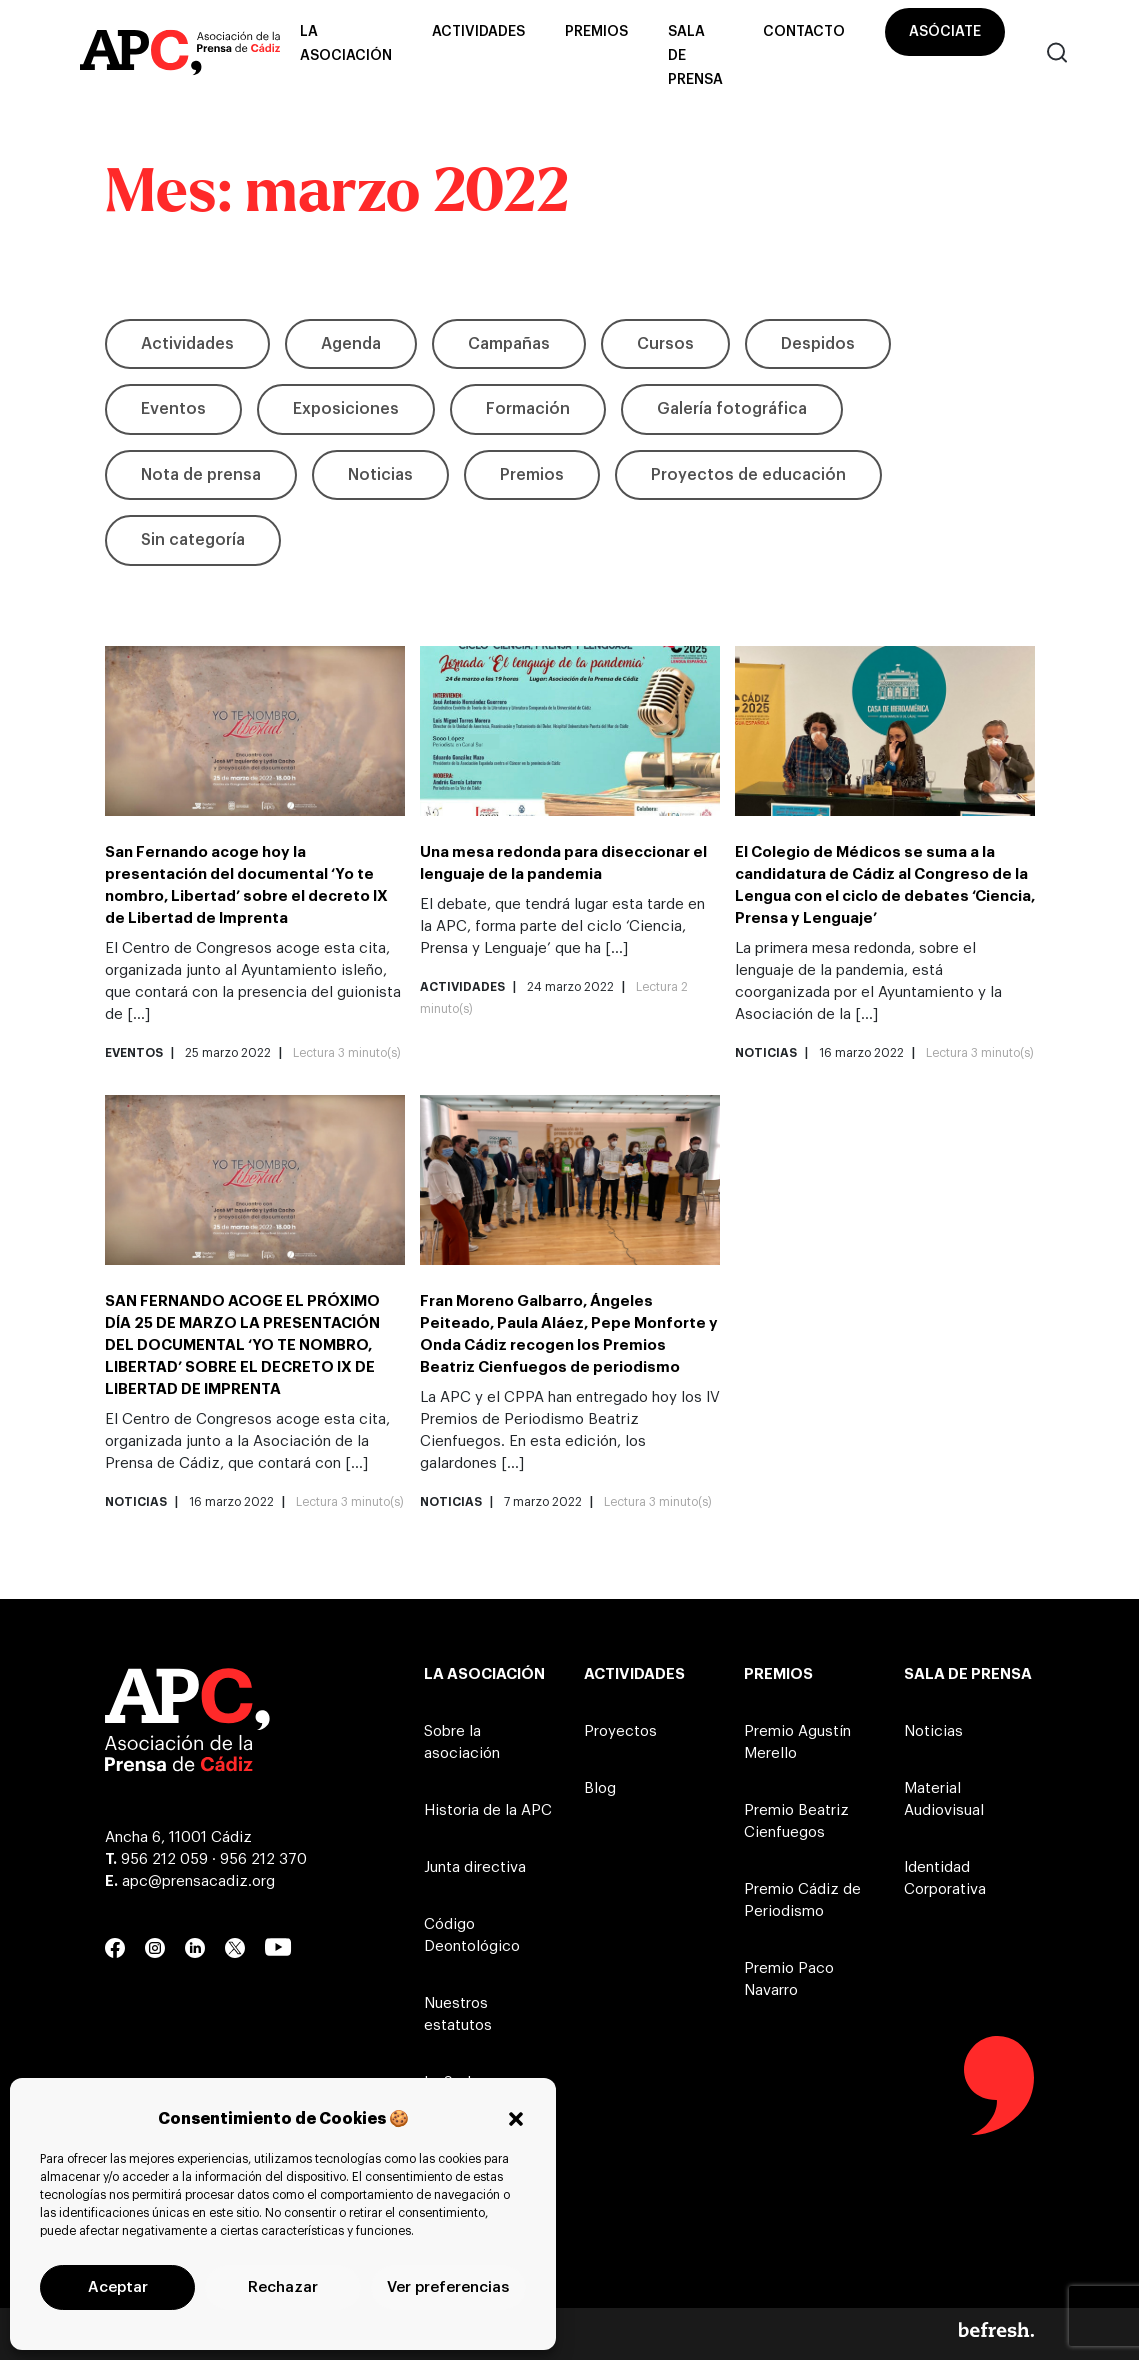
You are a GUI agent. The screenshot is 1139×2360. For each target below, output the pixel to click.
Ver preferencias (448, 2287)
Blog (600, 1788)
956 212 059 (164, 1859)
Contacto (804, 32)
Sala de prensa (695, 56)
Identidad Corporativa (945, 1878)
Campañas (509, 344)
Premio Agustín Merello (797, 1742)
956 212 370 (263, 1859)
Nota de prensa (201, 475)
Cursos (665, 344)
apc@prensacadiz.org (198, 1881)
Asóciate (945, 32)
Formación (528, 409)
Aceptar (118, 2287)
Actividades (478, 32)
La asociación (346, 44)
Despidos (818, 344)
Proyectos (620, 1731)
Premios (596, 32)
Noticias (380, 475)
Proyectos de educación (748, 475)
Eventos (173, 409)
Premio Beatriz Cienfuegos (796, 1821)
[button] (516, 2119)
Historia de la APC (488, 1810)
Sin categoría (193, 540)
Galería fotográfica (732, 409)
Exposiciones (346, 409)
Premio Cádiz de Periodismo (802, 1900)
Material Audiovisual (944, 1799)
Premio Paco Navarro (789, 1979)
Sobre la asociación (462, 1742)
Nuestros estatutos (458, 2014)
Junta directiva (475, 1867)
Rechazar (283, 2287)
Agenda (351, 344)
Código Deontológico (472, 1935)
